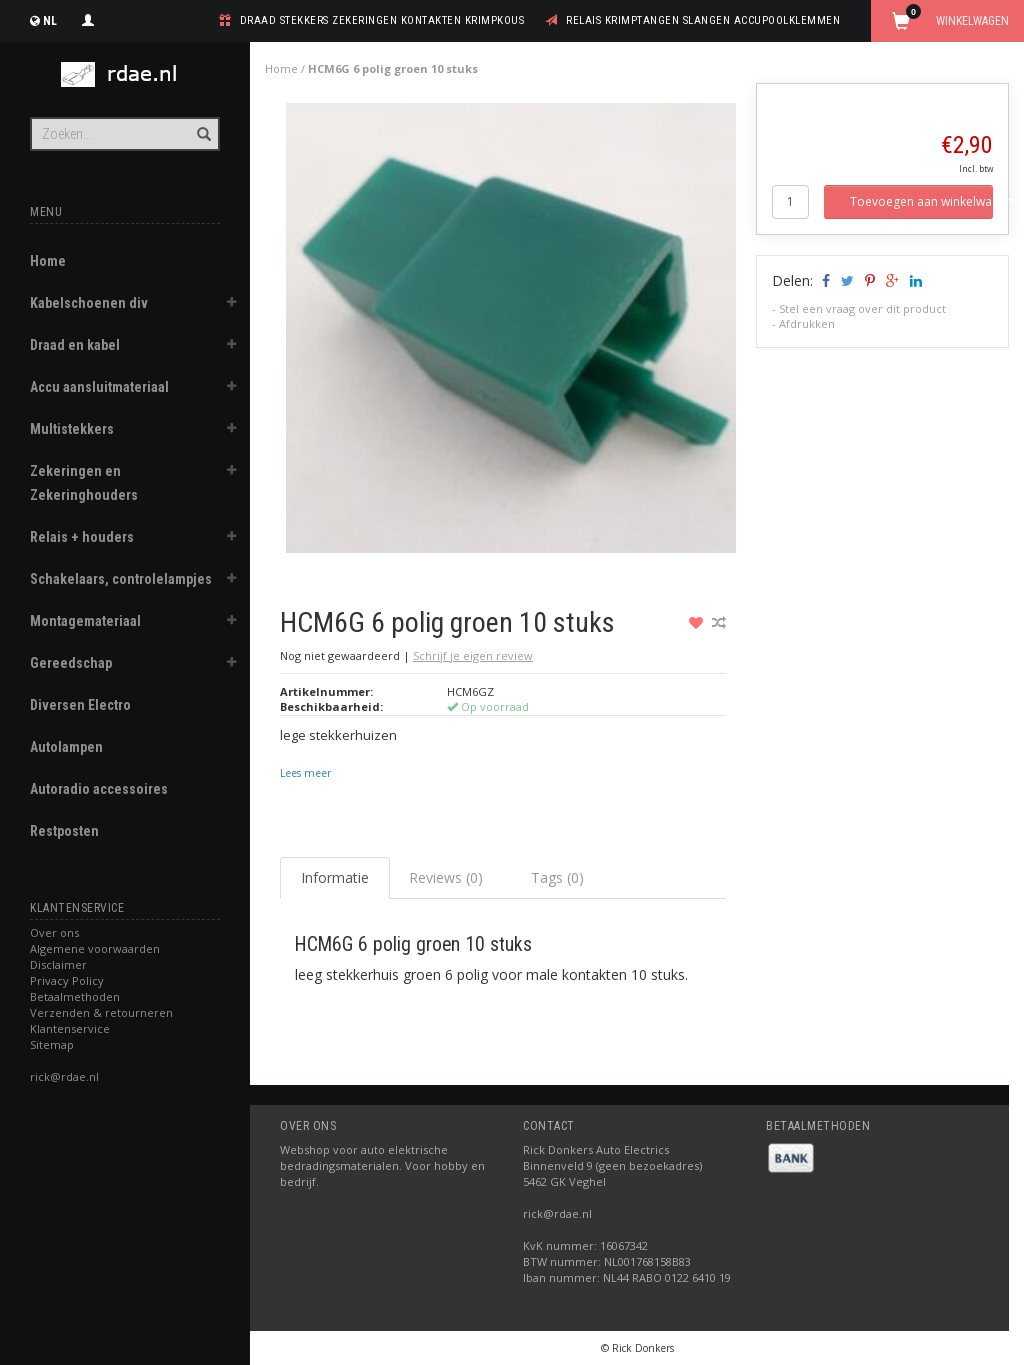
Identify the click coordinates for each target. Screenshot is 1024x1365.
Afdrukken (807, 323)
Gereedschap (71, 663)
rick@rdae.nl (64, 1076)
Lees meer (305, 773)
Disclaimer (58, 964)
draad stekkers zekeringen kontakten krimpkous (382, 20)
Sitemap (52, 1044)
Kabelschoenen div (89, 303)
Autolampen (66, 747)
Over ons (54, 932)
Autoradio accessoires (99, 789)
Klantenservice (70, 1028)
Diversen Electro (80, 705)
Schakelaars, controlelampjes (121, 579)
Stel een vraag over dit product (862, 308)
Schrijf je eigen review (473, 655)
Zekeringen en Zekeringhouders (84, 483)
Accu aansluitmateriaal (99, 387)
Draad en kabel (75, 345)
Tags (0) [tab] (557, 877)
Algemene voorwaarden (95, 948)
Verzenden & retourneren (101, 1012)
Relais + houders (82, 537)
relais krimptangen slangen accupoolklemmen (703, 20)
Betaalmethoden (75, 996)
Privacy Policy (67, 980)
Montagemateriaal (85, 621)
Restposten (64, 831)
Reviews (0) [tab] (446, 877)
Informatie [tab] (335, 877)
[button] (231, 305)
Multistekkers (72, 429)
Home (48, 261)
